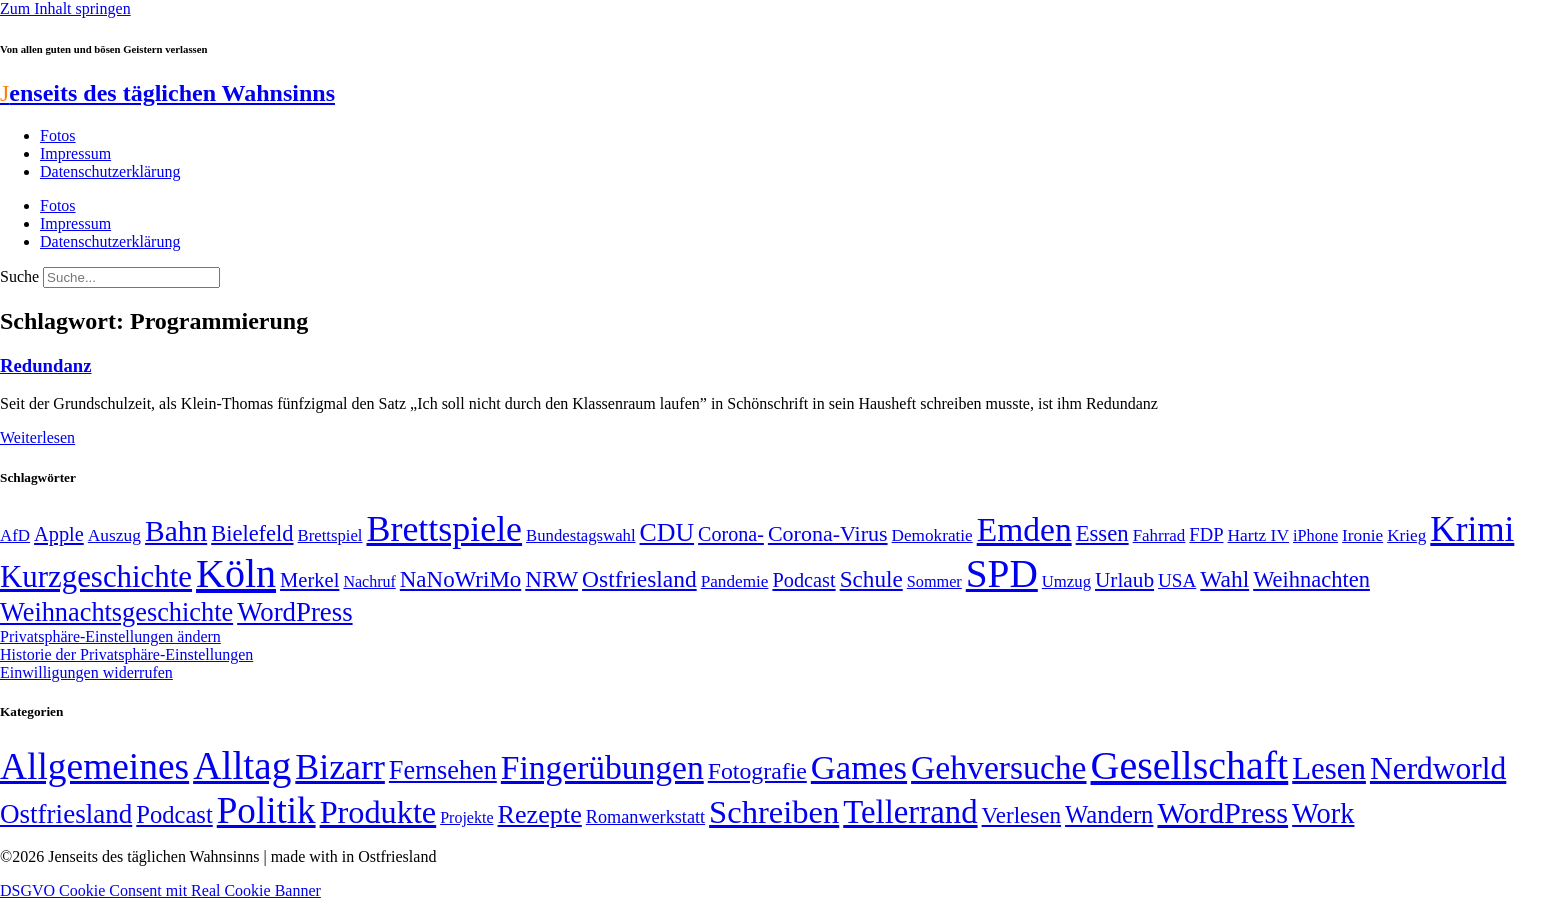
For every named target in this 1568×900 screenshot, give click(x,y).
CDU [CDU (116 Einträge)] (667, 532)
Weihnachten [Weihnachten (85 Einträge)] (1311, 579)
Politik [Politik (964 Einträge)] (266, 810)
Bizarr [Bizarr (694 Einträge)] (340, 767)
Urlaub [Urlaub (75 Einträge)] (1124, 580)
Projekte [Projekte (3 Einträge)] (466, 817)
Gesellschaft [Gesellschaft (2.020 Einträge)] (1190, 765)
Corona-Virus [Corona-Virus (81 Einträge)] (828, 533)
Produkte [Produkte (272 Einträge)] (378, 812)
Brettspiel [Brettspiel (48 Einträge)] (330, 535)
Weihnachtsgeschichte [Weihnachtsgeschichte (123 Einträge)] (116, 612)
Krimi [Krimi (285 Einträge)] (1472, 529)
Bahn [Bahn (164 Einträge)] (176, 531)
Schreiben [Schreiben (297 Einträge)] (774, 812)
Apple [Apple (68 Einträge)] (59, 534)
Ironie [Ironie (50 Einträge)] (1362, 535)
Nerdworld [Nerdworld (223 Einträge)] (1438, 768)
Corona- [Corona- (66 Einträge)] (731, 534)
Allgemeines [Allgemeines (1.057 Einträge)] (94, 766)
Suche (19, 276)
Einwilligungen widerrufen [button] (86, 672)
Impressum (75, 153)
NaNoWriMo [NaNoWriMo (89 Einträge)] (460, 579)
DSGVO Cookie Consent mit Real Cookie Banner (160, 890)
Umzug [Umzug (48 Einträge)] (1066, 581)
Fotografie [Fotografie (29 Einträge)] (757, 771)
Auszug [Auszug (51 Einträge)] (114, 535)
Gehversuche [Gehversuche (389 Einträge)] (998, 767)
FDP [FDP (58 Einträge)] (1206, 534)
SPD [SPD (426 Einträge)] (1002, 573)
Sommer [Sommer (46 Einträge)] (934, 582)
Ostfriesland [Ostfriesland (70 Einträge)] (66, 814)
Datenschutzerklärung (110, 171)
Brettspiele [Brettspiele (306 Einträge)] (445, 529)
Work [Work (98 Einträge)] (1323, 813)
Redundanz (45, 365)
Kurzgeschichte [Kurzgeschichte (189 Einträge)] (96, 576)
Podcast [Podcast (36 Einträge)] (174, 814)
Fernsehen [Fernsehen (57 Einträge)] (443, 770)
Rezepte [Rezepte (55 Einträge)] (540, 814)
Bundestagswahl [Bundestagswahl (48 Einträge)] (580, 535)
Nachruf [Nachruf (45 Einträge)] (369, 581)
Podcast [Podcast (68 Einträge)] (803, 580)
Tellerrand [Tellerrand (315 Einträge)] (910, 812)
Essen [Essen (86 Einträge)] (1102, 533)
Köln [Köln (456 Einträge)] (236, 573)
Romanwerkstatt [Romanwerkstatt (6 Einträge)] (645, 817)
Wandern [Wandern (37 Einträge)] (1109, 814)
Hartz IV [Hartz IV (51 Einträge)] (1258, 535)
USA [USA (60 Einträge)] (1177, 580)
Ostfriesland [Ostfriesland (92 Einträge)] (639, 579)
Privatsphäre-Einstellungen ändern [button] (110, 636)
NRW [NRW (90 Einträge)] (551, 579)
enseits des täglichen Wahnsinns (167, 93)
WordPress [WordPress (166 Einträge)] (1222, 813)
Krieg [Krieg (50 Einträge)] (1406, 535)
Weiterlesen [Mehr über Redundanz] (37, 437)
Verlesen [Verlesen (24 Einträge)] (1021, 815)
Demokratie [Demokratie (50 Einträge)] (932, 535)
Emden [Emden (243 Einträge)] (1024, 529)
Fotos (58, 135)
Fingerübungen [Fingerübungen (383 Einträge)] (602, 767)
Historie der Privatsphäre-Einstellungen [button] (126, 654)
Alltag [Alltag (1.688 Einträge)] (242, 765)
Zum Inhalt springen (65, 8)
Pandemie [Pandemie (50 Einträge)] (735, 581)
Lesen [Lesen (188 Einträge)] (1329, 768)
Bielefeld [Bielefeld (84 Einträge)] (252, 533)
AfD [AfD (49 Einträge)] (15, 535)
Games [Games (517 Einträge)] (859, 767)
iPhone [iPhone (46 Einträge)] (1315, 536)
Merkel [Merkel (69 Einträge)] (309, 580)
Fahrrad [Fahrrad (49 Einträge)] (1159, 535)
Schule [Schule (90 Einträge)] (871, 579)
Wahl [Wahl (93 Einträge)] (1224, 579)
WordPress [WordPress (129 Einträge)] (294, 612)
